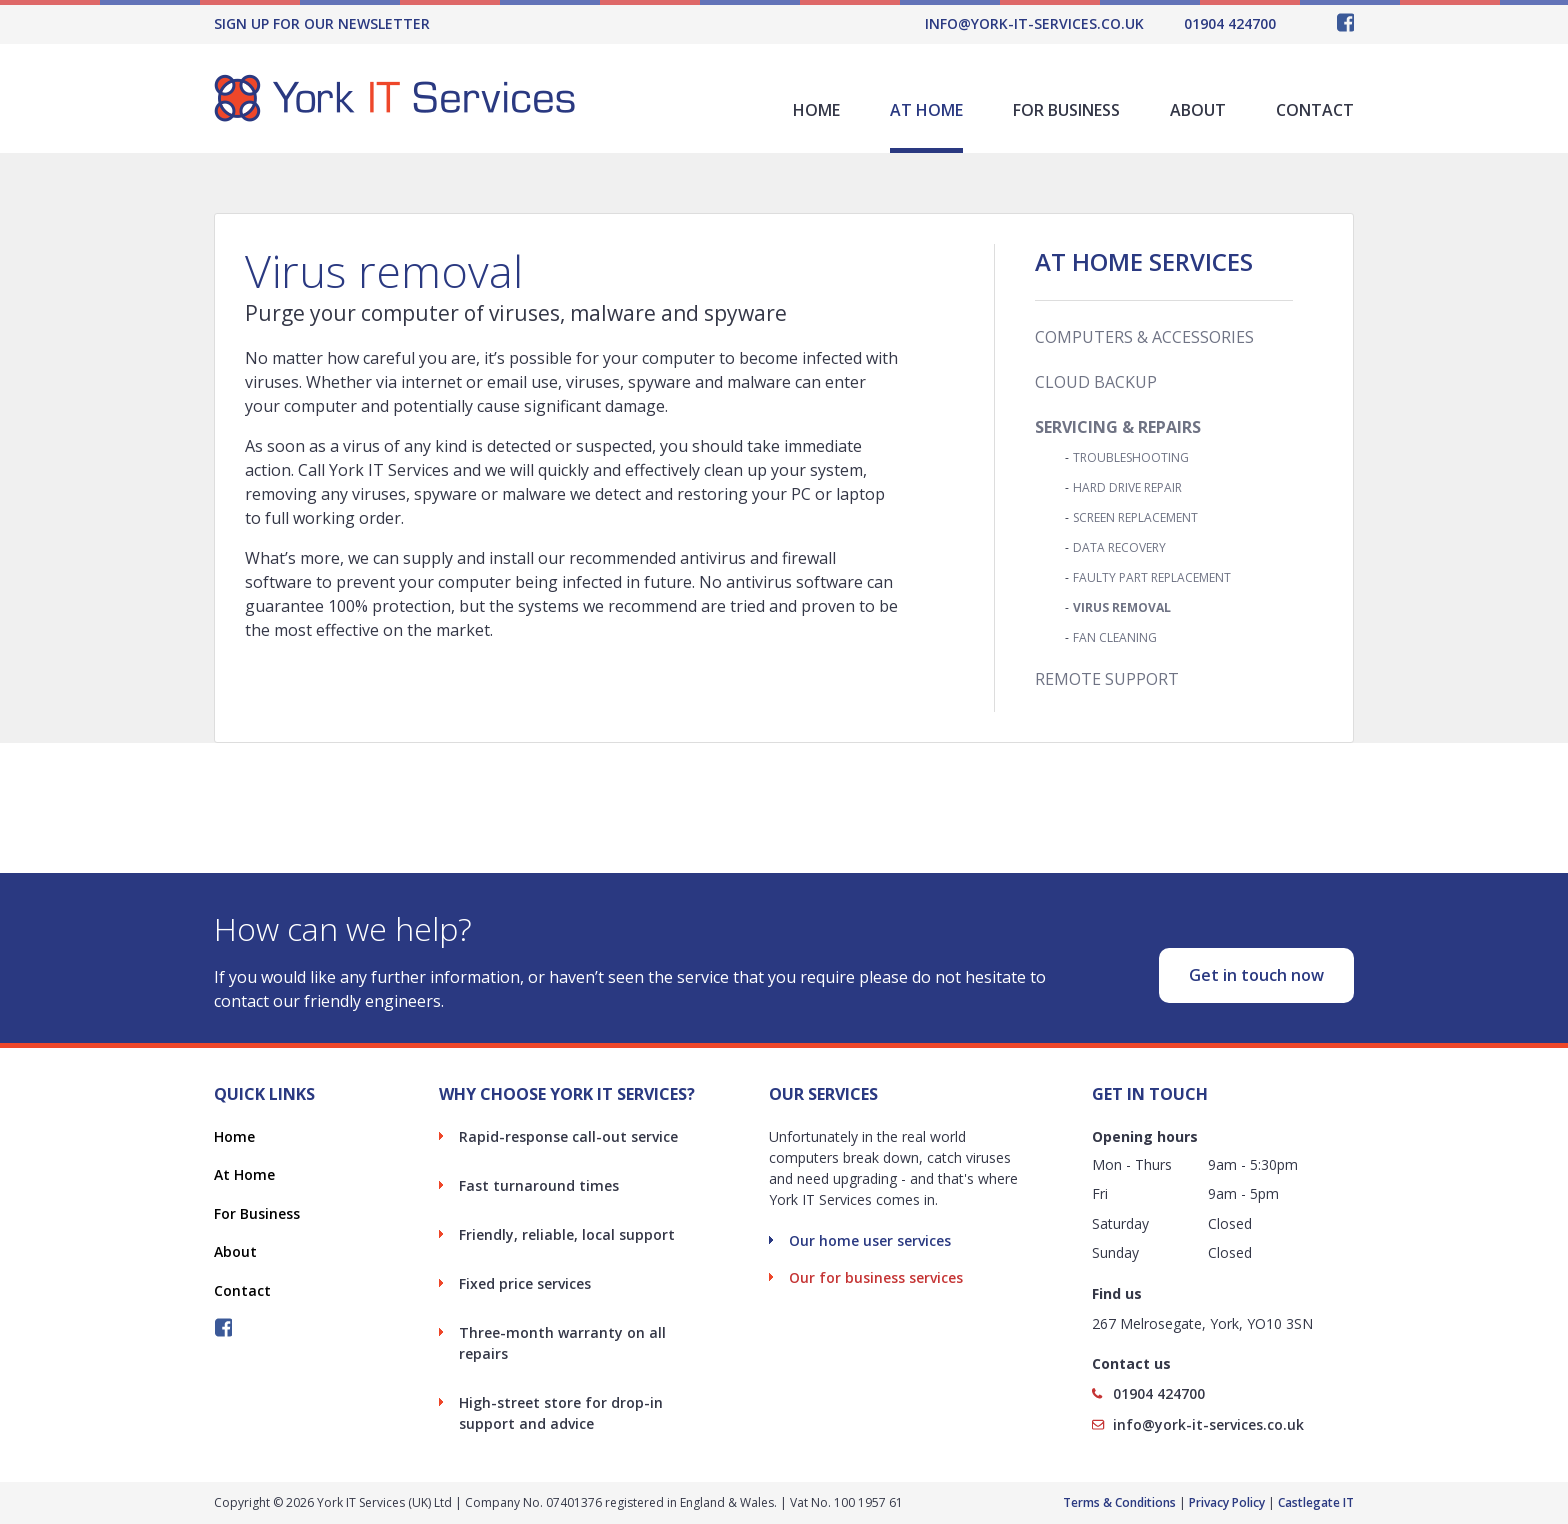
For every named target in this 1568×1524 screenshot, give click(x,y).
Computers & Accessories (1144, 337)
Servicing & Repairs (1118, 427)
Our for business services (876, 1277)
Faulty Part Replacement (1152, 577)
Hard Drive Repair (1127, 487)
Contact (1315, 110)
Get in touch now (1256, 975)
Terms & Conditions (1119, 1502)
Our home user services (870, 1240)
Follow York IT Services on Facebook (1345, 22)
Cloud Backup (1096, 382)
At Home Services (1144, 261)
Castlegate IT (1316, 1502)
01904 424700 (1230, 23)
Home (816, 110)
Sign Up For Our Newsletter (322, 23)
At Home (926, 110)
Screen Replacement (1135, 517)
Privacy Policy (1227, 1502)
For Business (1066, 110)
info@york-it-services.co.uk (1034, 23)
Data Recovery (1119, 547)
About (1198, 110)
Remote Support (1107, 679)
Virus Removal (1122, 607)
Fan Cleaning (1115, 637)
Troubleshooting (1131, 457)
